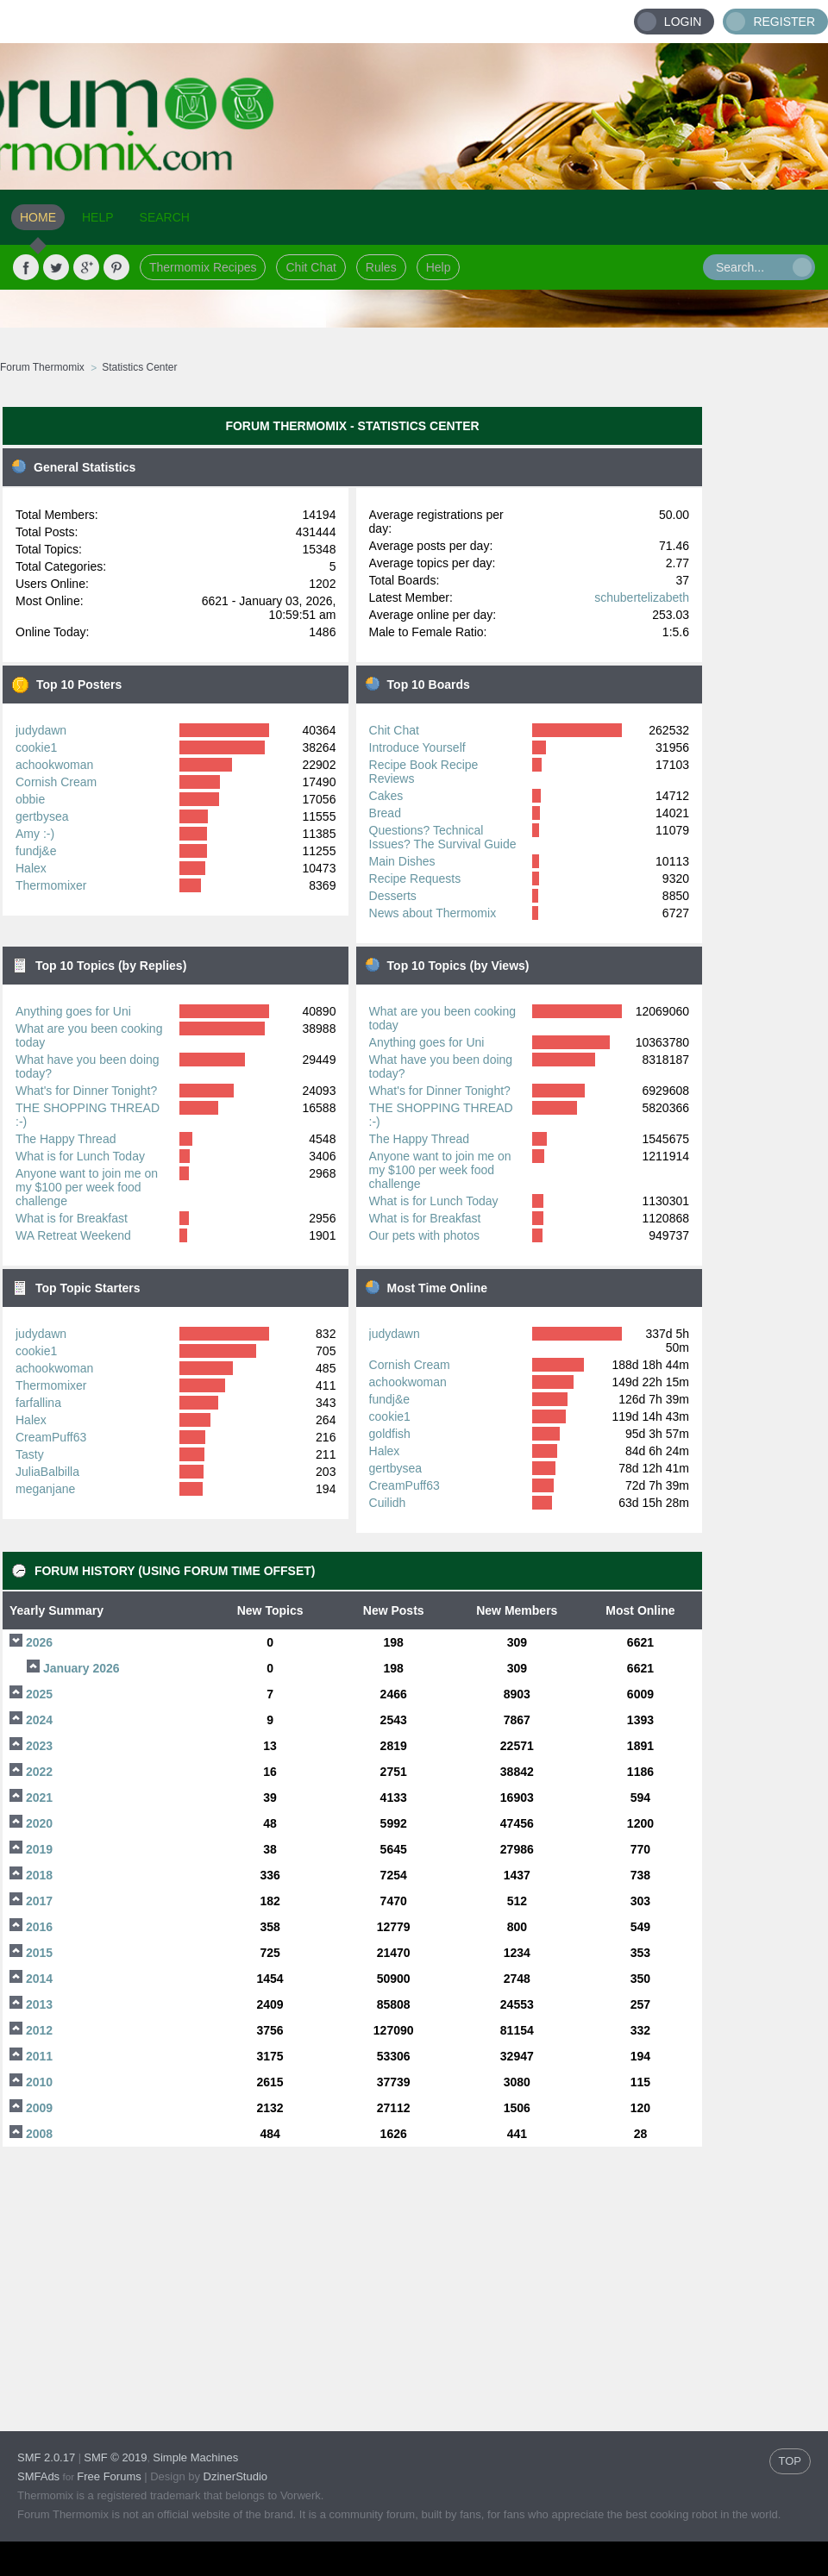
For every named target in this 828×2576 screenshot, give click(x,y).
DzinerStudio (235, 2476)
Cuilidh (387, 1503)
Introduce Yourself (417, 747)
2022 (39, 1772)
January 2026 (81, 1668)
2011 (39, 2056)
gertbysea (42, 816)
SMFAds (38, 2476)
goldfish (390, 1434)
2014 (39, 1978)
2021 (39, 1797)
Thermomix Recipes (202, 267)
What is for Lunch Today (80, 1156)
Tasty (30, 1454)
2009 (39, 2108)
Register (784, 21)
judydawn (41, 730)
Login (683, 21)
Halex (31, 868)
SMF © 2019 (115, 2457)
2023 (39, 1746)
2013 (39, 2004)
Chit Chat (310, 267)
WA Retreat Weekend (73, 1235)
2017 (39, 1901)
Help (438, 267)
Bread (385, 813)
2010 (39, 2082)
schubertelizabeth (641, 597)
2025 (39, 1694)
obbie (30, 799)
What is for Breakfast (72, 1218)
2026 (39, 1642)
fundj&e (36, 851)
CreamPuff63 (51, 1437)
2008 (39, 2134)
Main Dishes (402, 861)
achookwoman (54, 765)
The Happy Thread (66, 1139)
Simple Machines (195, 2457)
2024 (39, 1720)
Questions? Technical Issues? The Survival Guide (443, 837)
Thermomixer (51, 885)
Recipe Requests (415, 878)
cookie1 (36, 747)
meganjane (45, 1489)
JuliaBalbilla (47, 1472)
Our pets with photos (424, 1235)
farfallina (38, 1403)
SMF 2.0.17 (46, 2457)
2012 (39, 2030)
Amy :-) (35, 834)
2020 (39, 1823)
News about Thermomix (433, 913)
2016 (39, 1927)
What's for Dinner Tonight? (86, 1090)
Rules (381, 267)
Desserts (393, 896)
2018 (39, 1875)
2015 (39, 1953)
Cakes (386, 796)
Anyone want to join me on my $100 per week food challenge (87, 1187)
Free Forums (109, 2476)
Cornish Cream (56, 782)
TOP (790, 2460)
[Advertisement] (765, 659)
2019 (39, 1849)
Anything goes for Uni (73, 1011)
